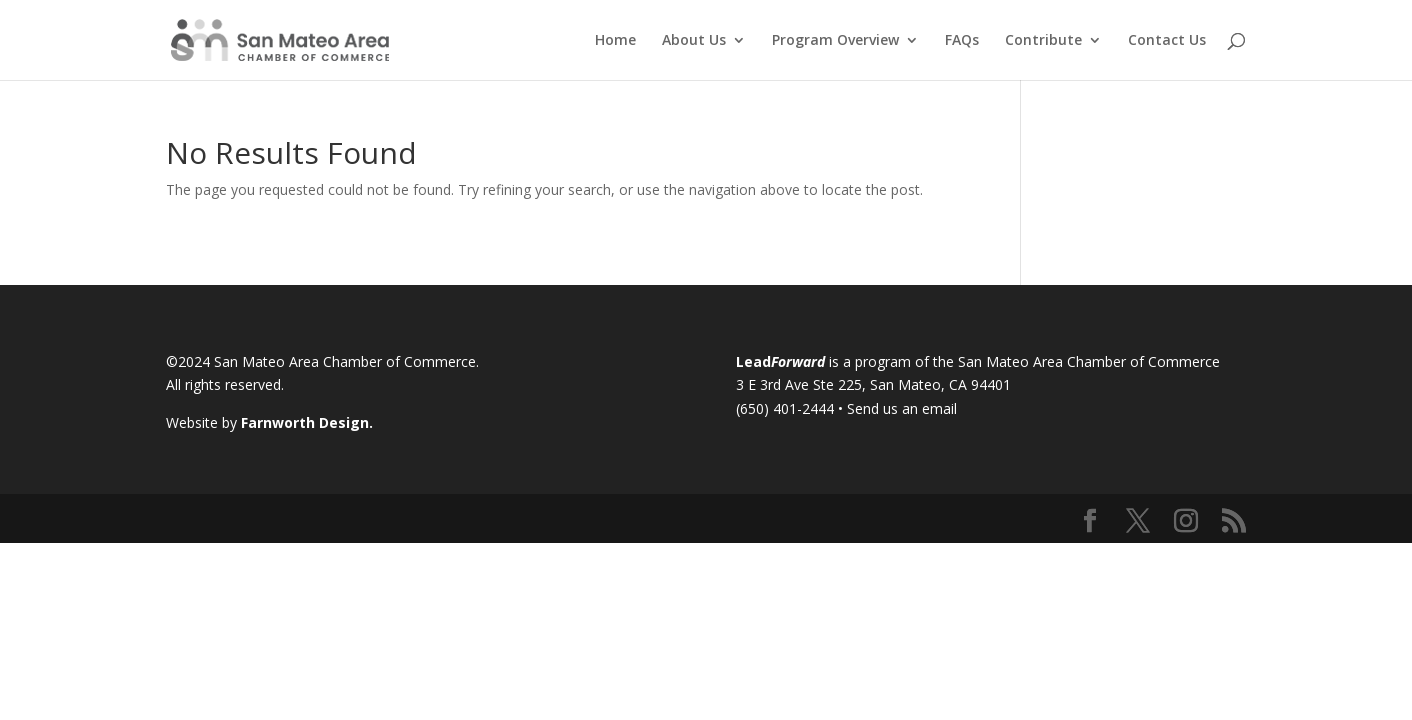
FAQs (962, 41)
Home (615, 41)
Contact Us (1167, 41)
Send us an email (902, 408)
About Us (694, 41)
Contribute (1043, 41)
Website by (269, 422)
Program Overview (835, 41)
